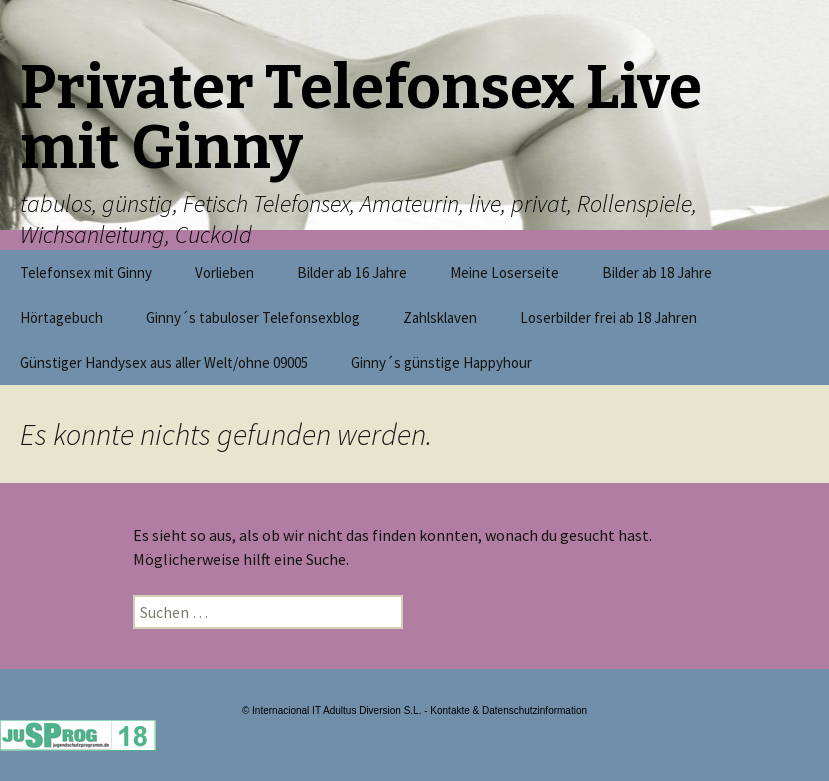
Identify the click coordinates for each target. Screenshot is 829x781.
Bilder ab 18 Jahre (657, 272)
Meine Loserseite (504, 272)
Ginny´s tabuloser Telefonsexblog (253, 317)
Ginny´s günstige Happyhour (441, 362)
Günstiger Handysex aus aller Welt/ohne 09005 (164, 362)
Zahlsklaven (440, 317)
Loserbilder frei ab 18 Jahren (608, 317)
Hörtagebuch (61, 317)
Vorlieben (224, 272)
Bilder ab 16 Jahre (352, 272)
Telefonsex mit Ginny (86, 272)
